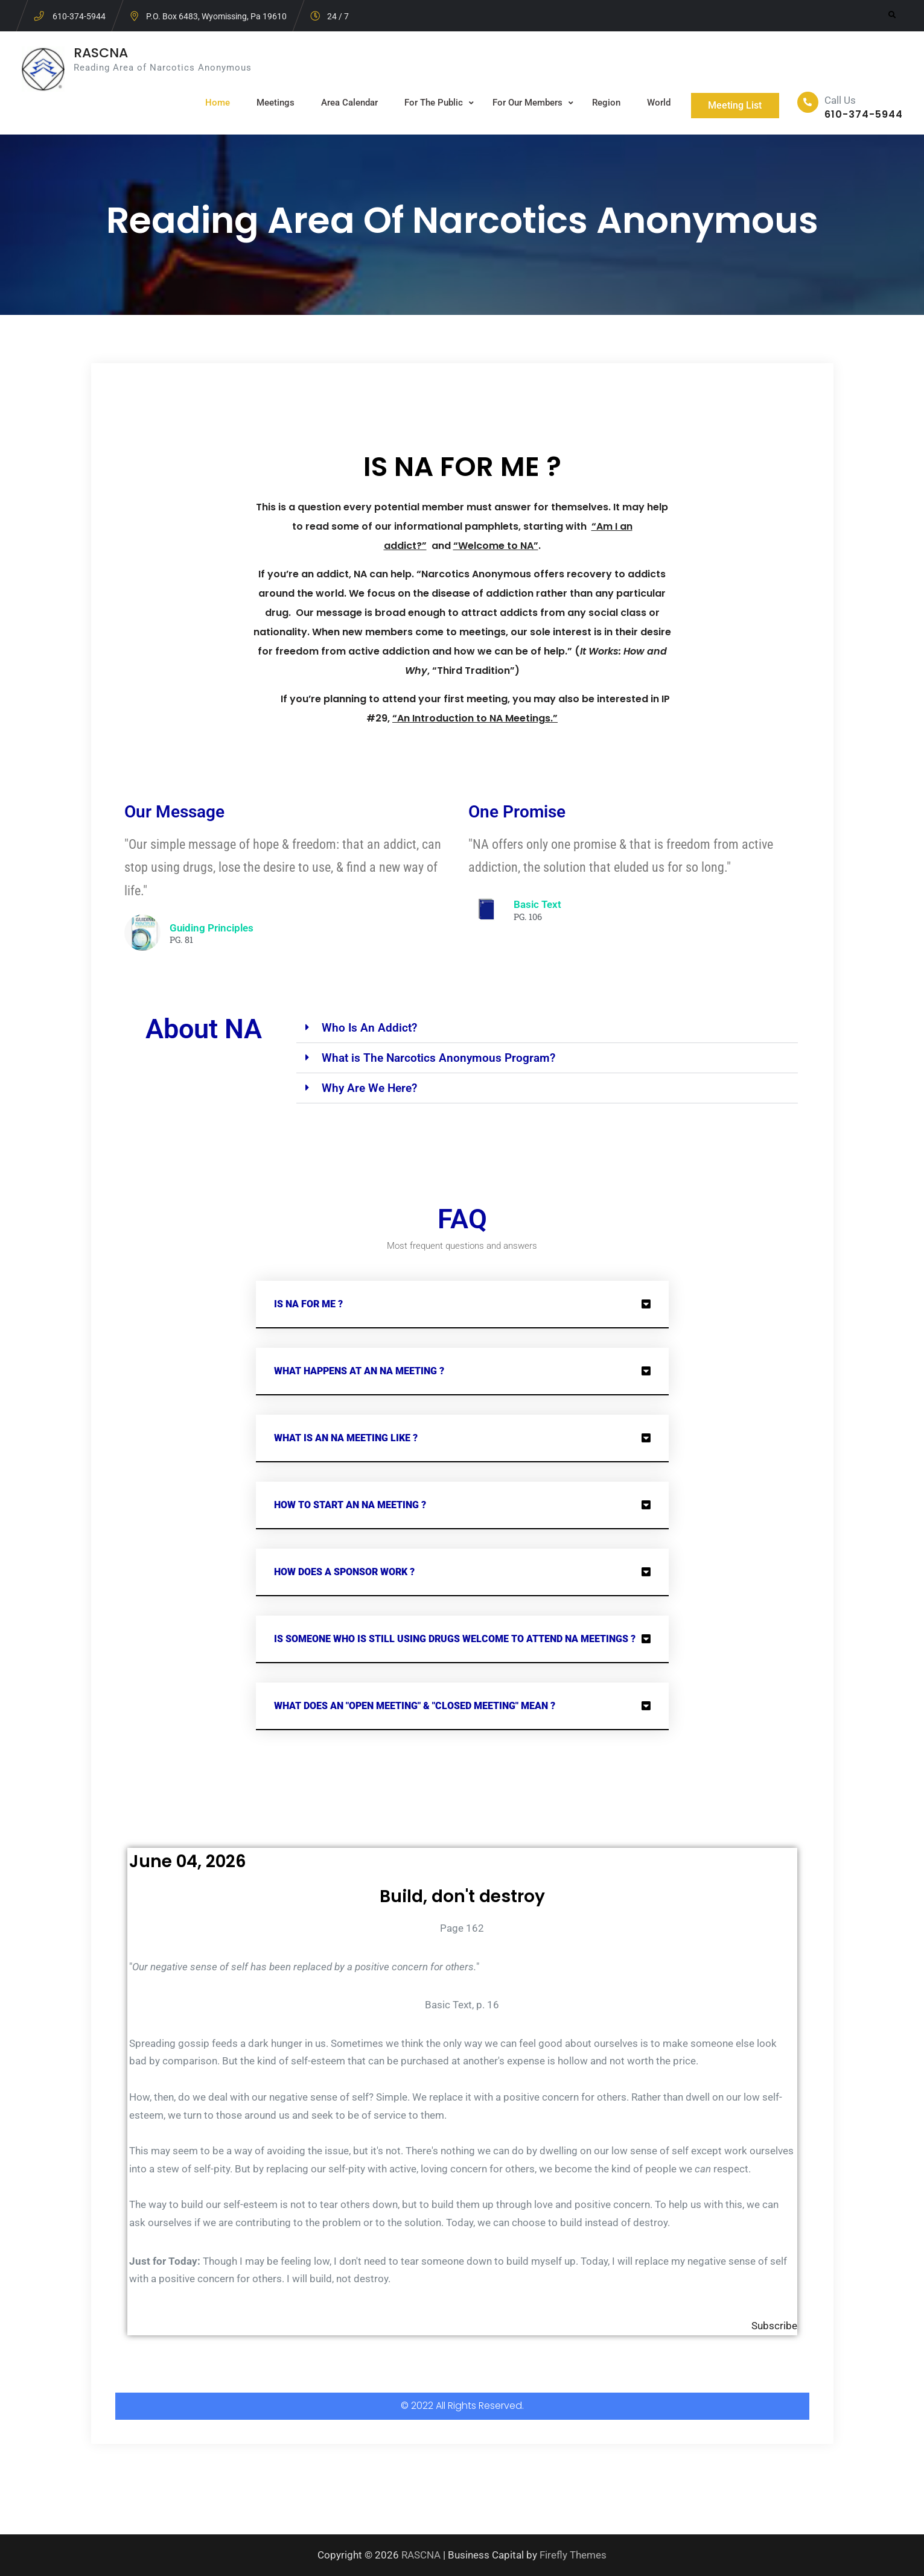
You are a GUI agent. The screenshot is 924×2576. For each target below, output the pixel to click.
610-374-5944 (79, 16)
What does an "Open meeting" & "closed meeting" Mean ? (414, 1706)
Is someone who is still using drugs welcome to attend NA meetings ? (455, 1639)
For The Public (428, 102)
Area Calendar (344, 102)
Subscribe (774, 2326)
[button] (546, 1028)
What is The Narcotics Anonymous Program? (438, 1058)
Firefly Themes (573, 2555)
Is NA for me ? (308, 1304)
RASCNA (101, 52)
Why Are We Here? (369, 1088)
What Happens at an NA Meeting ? (359, 1371)
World (653, 102)
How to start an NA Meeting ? (350, 1505)
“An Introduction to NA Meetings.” (475, 718)
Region (601, 102)
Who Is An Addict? (369, 1028)
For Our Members (522, 102)
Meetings (270, 102)
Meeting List (732, 105)
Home (212, 102)
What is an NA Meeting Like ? (346, 1438)
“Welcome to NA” (495, 546)
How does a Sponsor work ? (344, 1572)
